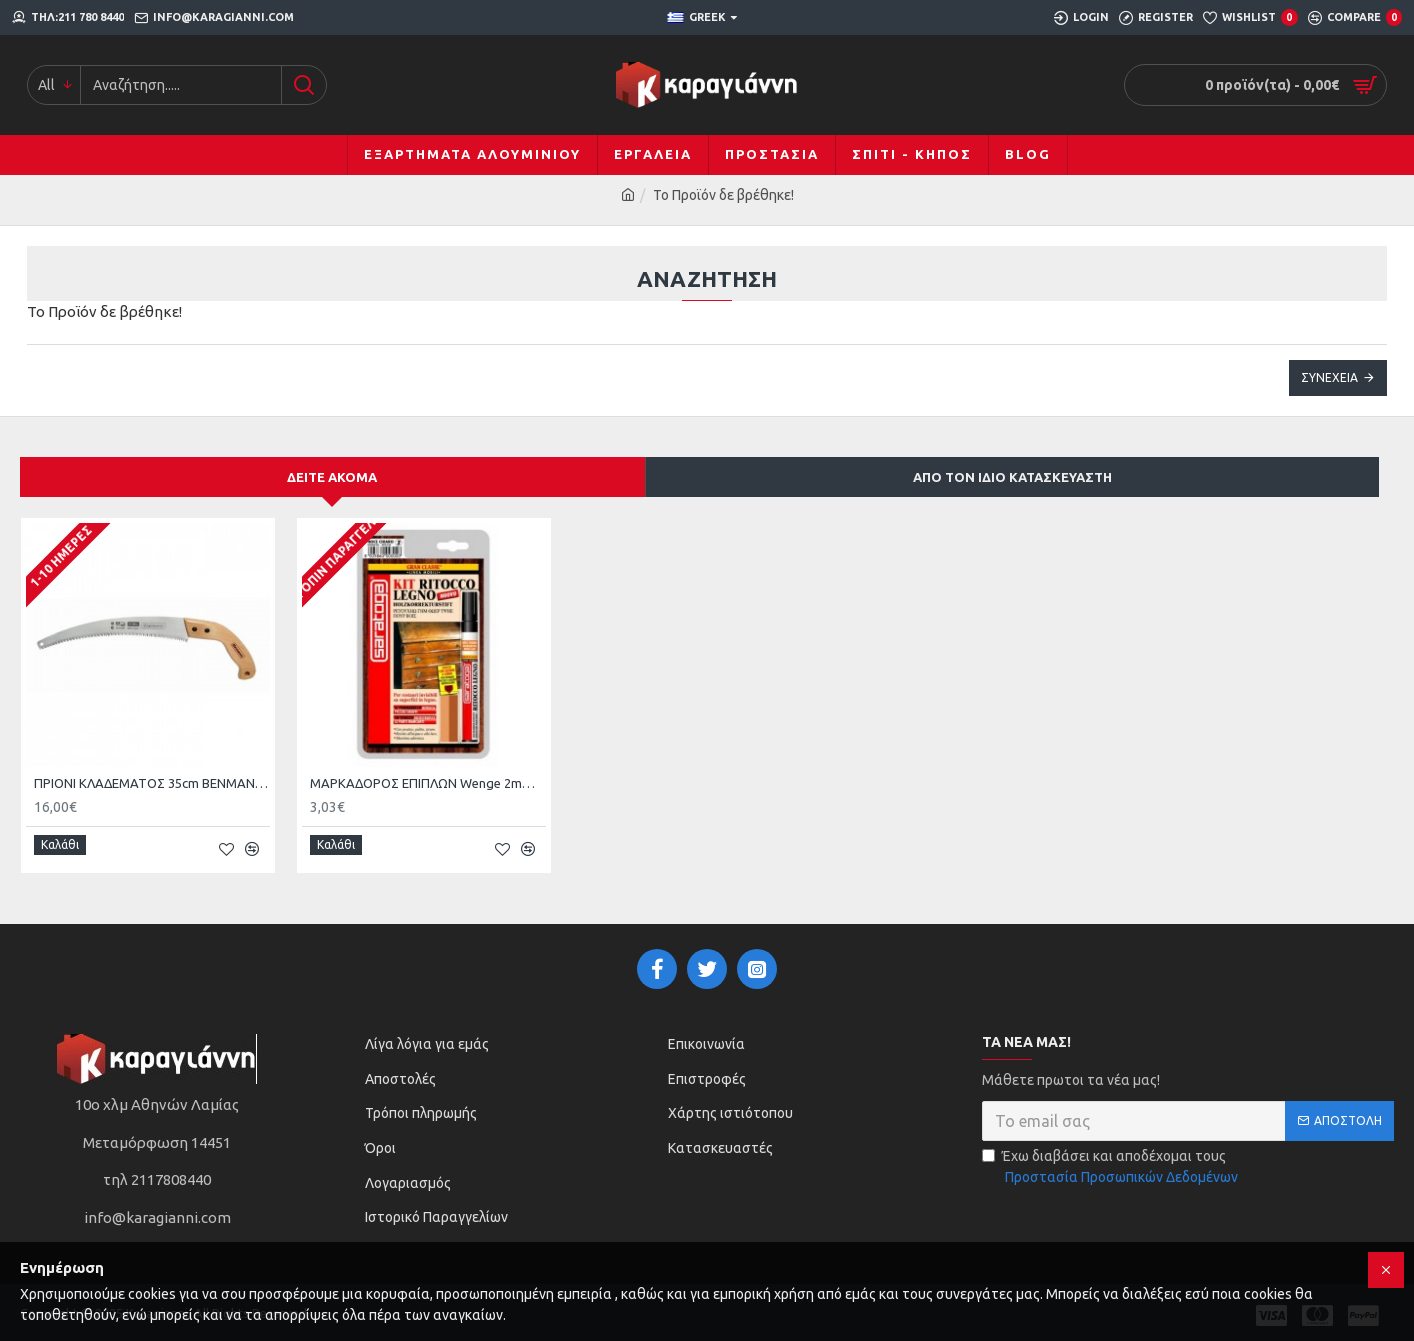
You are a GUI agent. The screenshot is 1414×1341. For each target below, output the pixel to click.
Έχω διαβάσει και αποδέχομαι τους (1111, 1161)
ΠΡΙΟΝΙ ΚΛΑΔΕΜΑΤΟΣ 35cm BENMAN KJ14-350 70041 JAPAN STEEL (152, 783)
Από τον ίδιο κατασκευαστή (1012, 477)
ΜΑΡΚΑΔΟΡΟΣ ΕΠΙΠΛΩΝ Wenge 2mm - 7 (428, 783)
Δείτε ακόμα (332, 477)
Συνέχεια (1329, 377)
